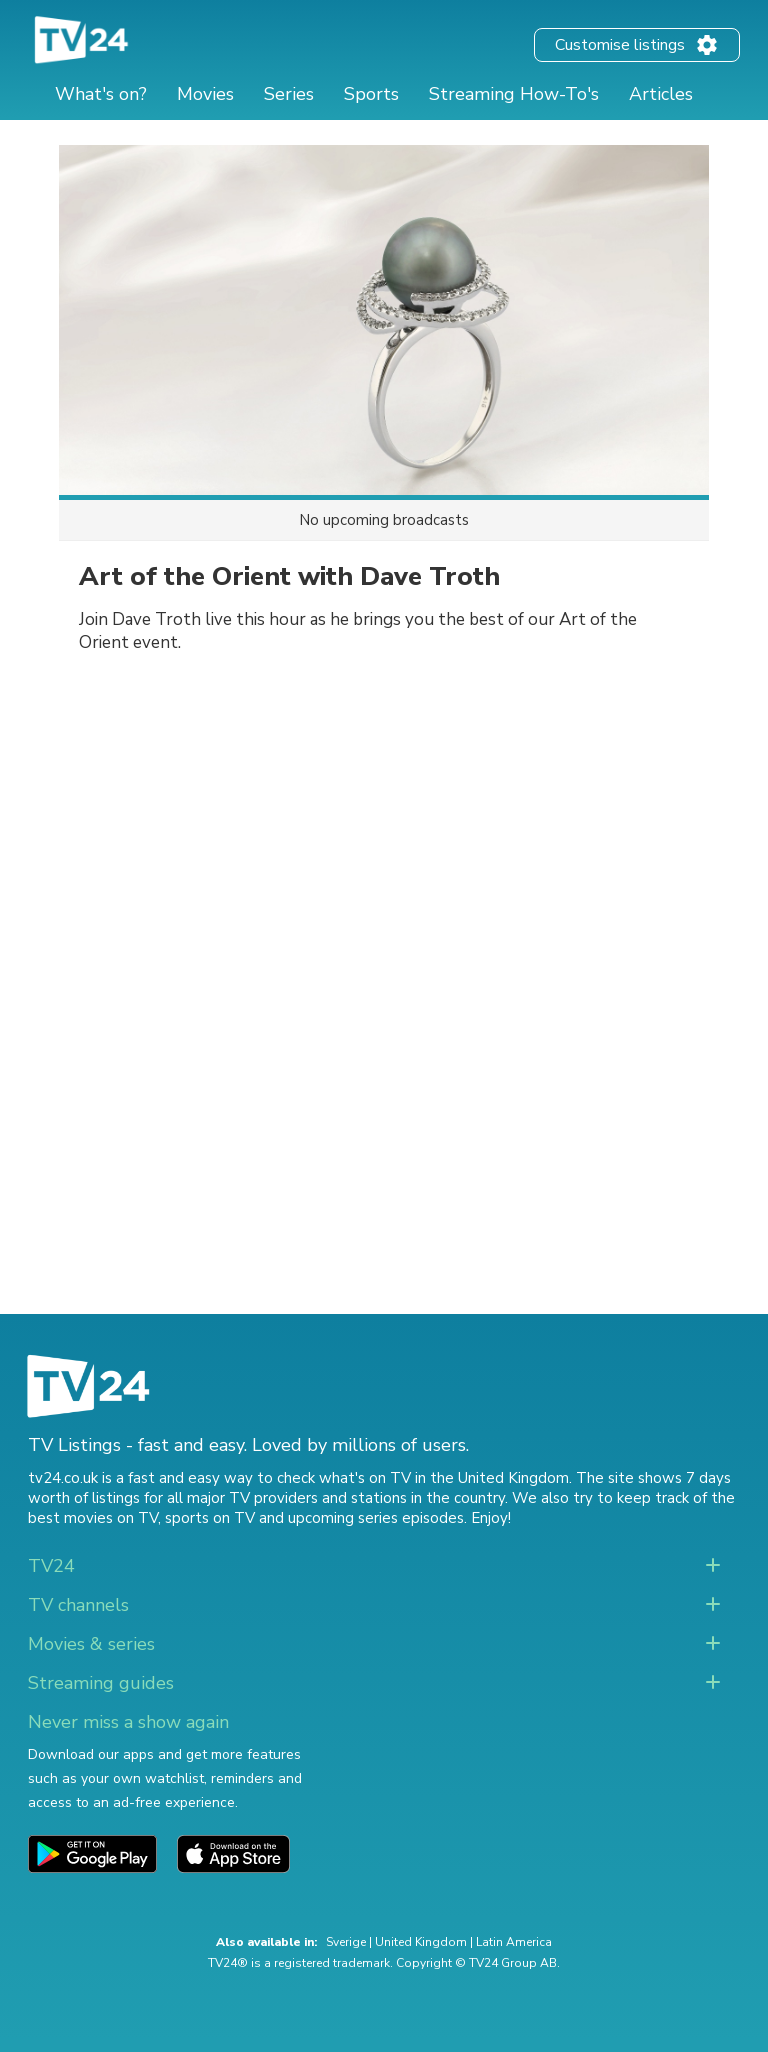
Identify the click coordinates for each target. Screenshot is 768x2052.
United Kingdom (421, 1942)
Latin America (514, 1942)
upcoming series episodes (376, 1518)
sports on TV (210, 1518)
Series (289, 94)
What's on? (101, 94)
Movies (205, 94)
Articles (661, 94)
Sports (371, 94)
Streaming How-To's (514, 94)
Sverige (346, 1942)
